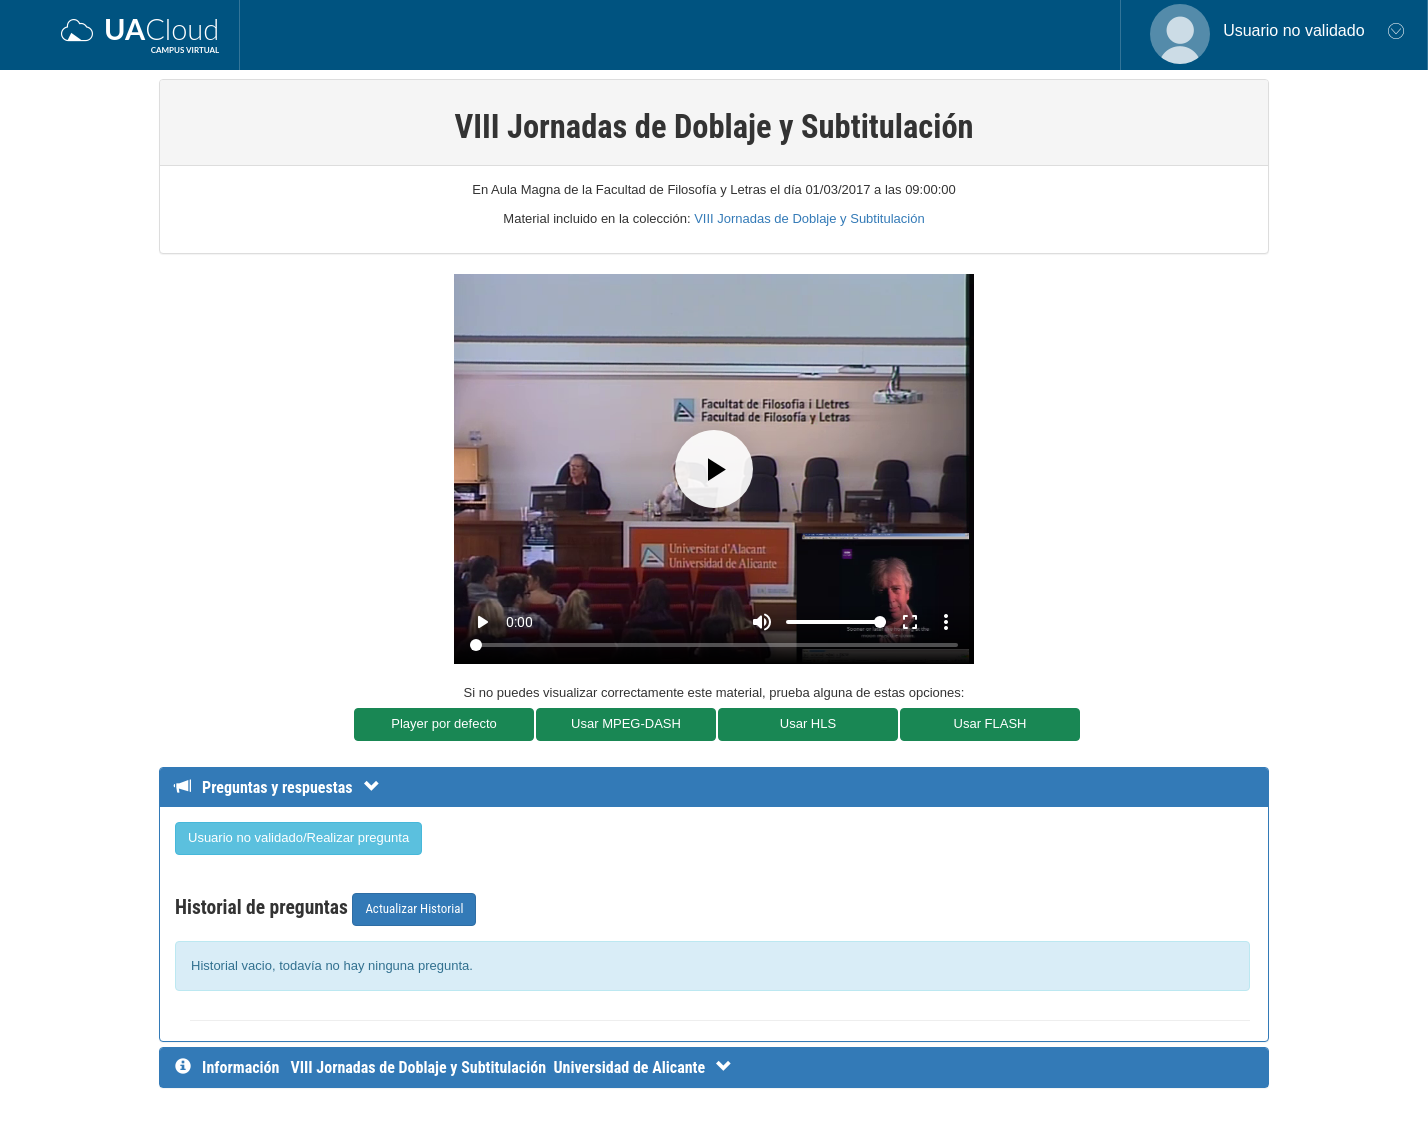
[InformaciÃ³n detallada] (511, 1067)
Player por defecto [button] (444, 723)
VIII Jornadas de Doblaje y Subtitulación (809, 218)
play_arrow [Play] (482, 622)
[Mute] (762, 622)
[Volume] (836, 622)
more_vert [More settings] (946, 622)
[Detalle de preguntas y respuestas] (287, 787)
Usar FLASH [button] (990, 723)
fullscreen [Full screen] (910, 622)
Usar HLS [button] (808, 723)
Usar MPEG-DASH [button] (626, 723)
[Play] (714, 469)
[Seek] (713, 645)
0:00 (519, 622)
